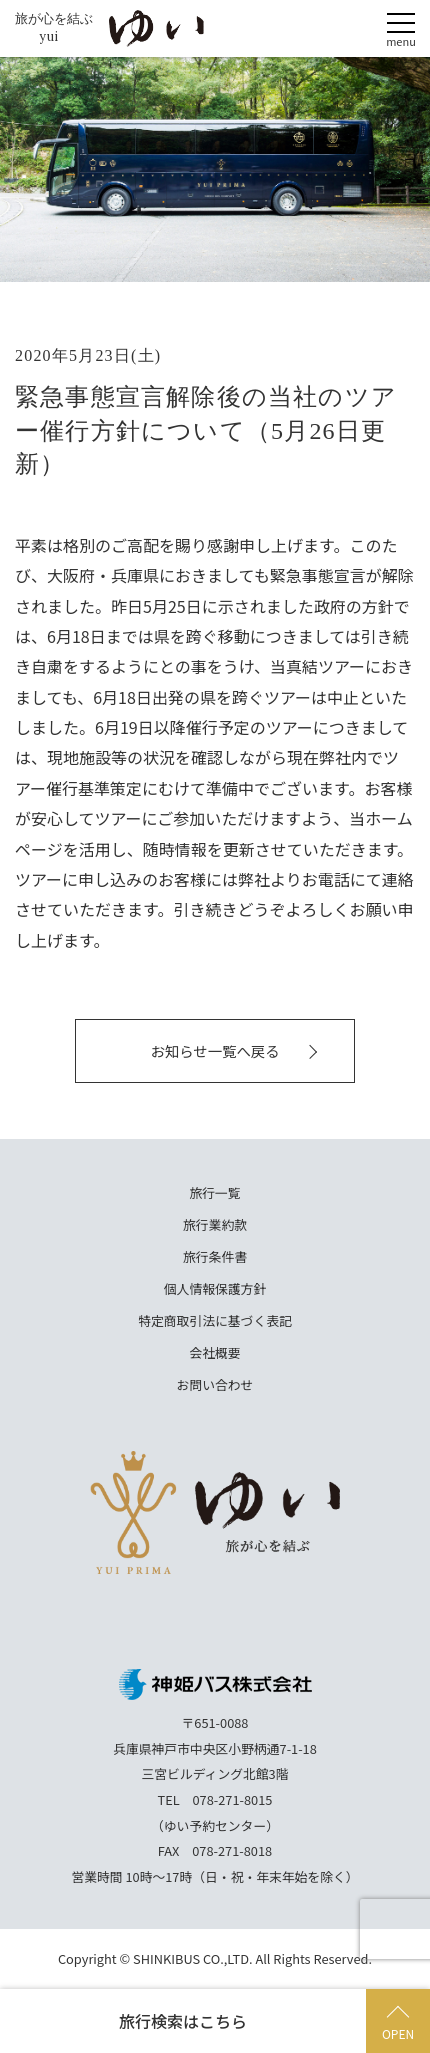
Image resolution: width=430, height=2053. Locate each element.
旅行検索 (183, 2021)
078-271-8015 (233, 1799)
